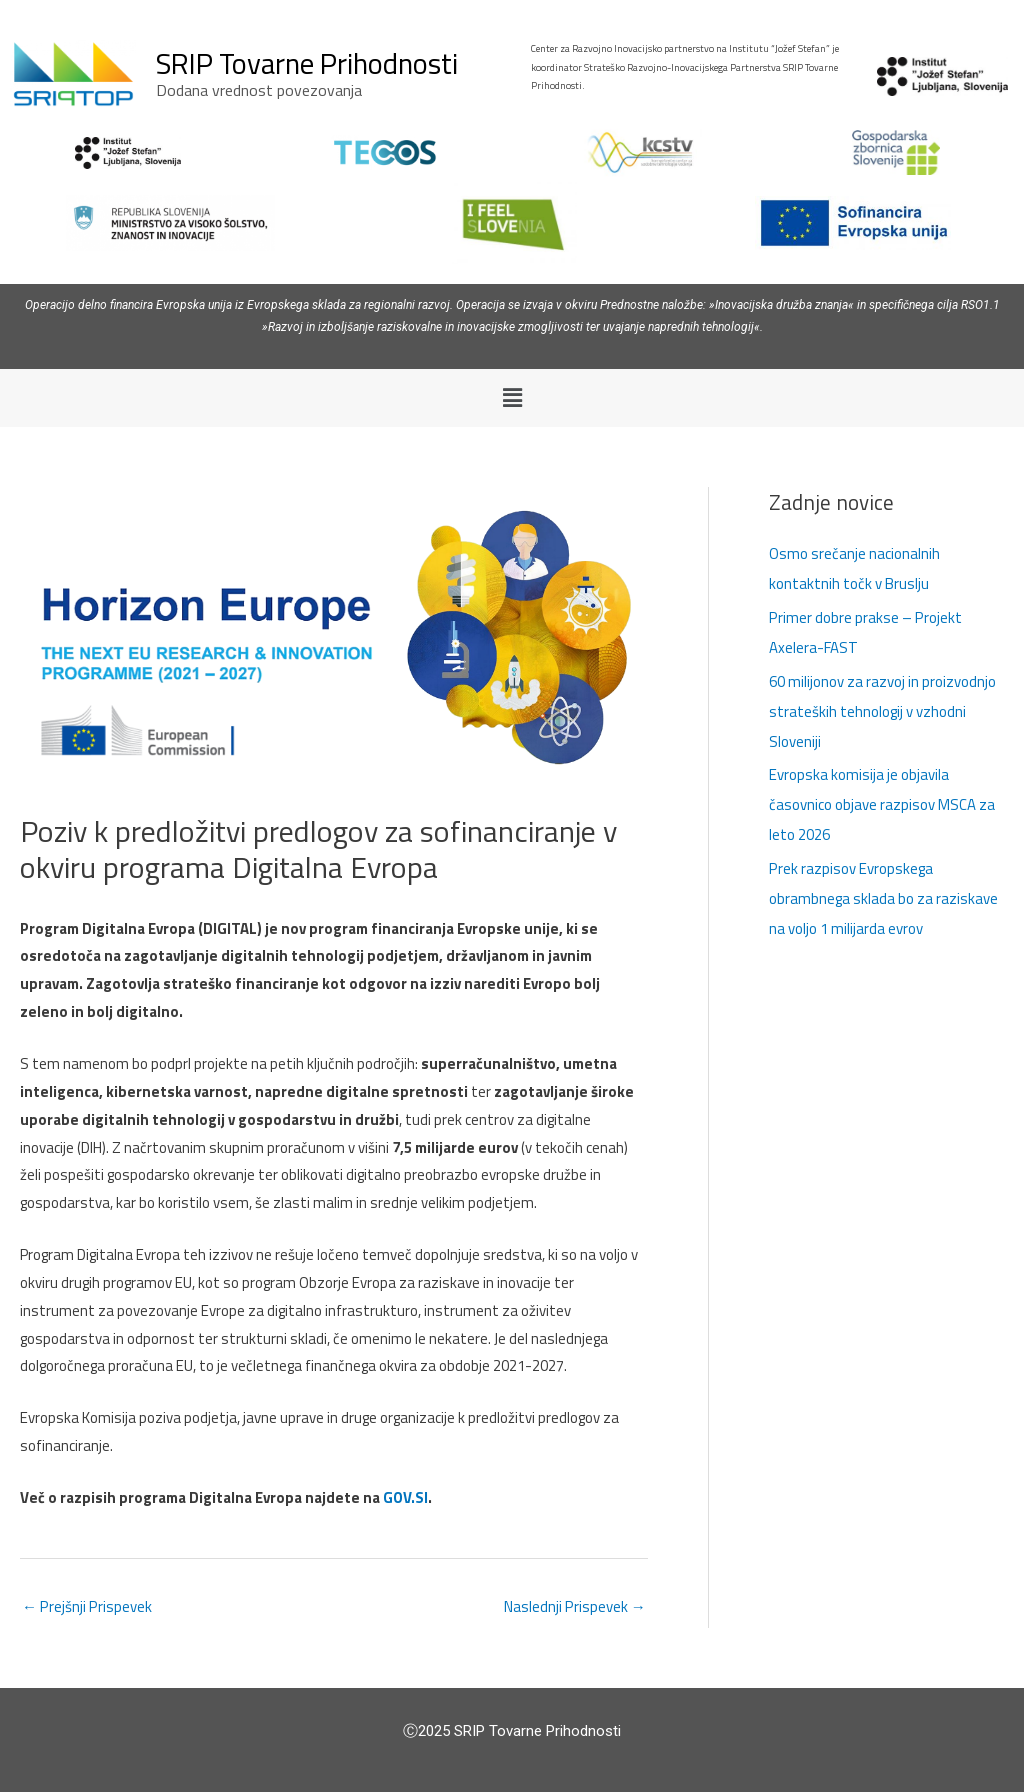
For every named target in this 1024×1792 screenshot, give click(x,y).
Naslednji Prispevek (575, 1606)
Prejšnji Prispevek (86, 1606)
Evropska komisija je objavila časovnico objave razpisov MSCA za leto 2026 (882, 804)
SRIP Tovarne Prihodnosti (307, 63)
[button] (512, 397)
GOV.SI (405, 1497)
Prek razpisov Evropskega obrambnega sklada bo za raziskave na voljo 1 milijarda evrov (883, 898)
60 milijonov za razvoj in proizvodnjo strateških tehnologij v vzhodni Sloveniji (882, 711)
